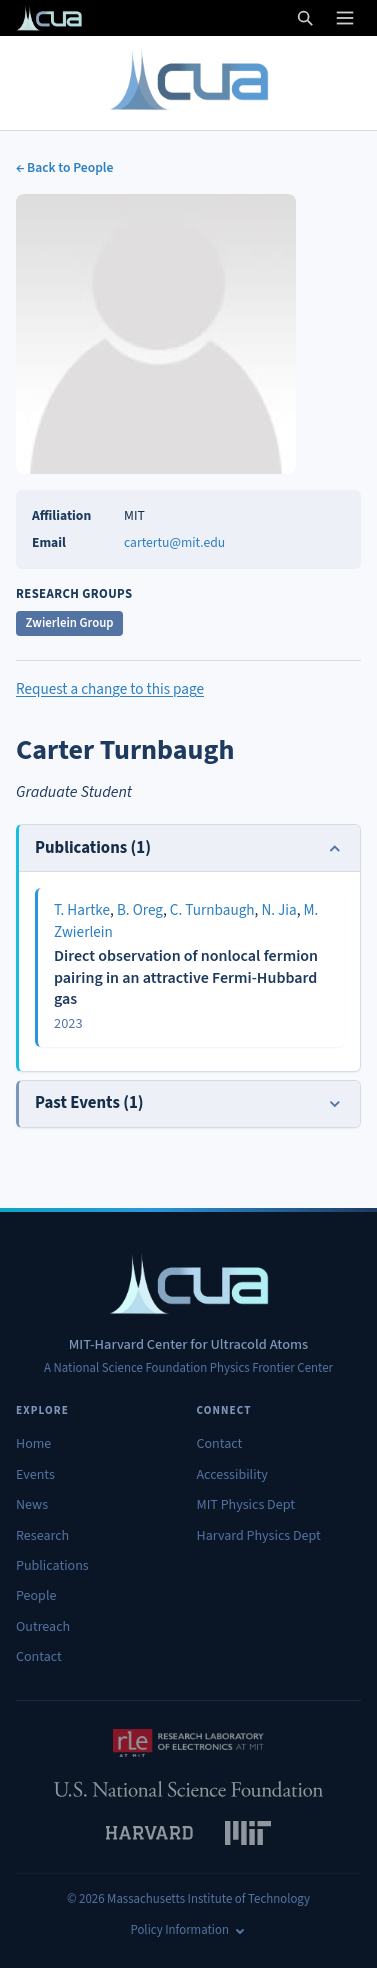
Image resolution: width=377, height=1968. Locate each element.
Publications (52, 1566)
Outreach (43, 1627)
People (36, 1596)
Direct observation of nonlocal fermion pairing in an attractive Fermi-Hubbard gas (186, 977)
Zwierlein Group (70, 623)
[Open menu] (345, 18)
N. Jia (278, 910)
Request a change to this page (110, 689)
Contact (39, 1657)
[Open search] (305, 18)
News (32, 1505)
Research (42, 1536)
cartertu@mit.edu (174, 542)
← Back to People (64, 167)
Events (35, 1475)
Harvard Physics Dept (259, 1536)
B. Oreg (140, 910)
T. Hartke (82, 910)
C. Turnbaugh (212, 910)
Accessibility (232, 1475)
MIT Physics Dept (246, 1505)
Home (33, 1444)
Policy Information (189, 1930)
